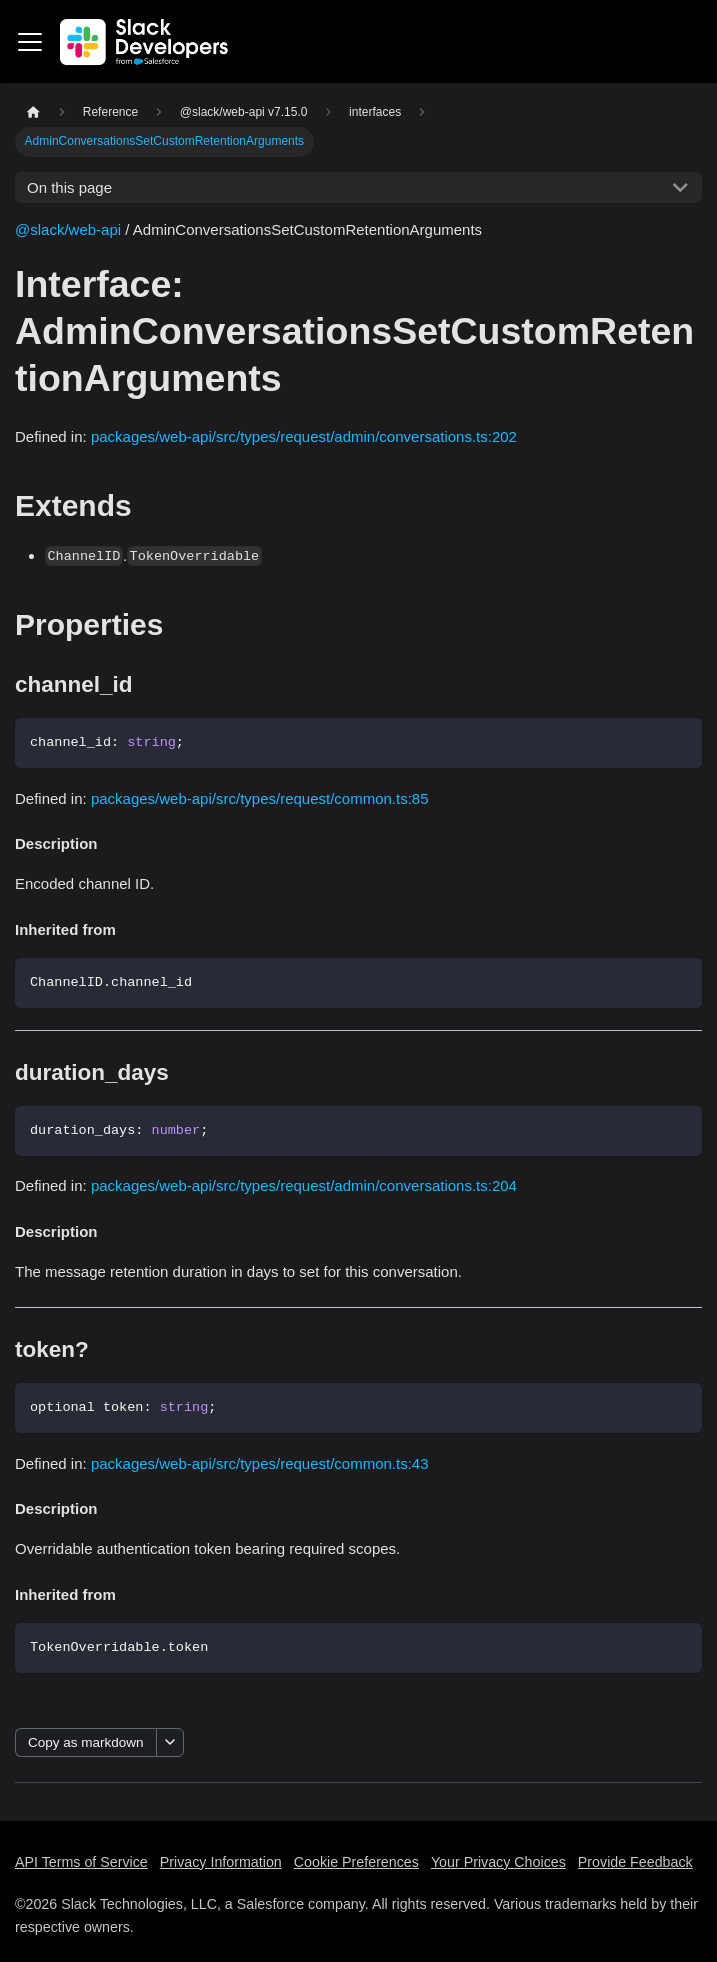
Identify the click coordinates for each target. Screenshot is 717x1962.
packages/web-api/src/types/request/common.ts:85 (260, 798)
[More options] (170, 1742)
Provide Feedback (635, 1862)
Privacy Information (221, 1862)
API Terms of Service (81, 1862)
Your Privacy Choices (498, 1862)
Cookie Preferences (356, 1862)
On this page (69, 187)
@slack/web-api (68, 229)
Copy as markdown (86, 1742)
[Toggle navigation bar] (30, 42)
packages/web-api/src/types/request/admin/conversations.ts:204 (304, 1185)
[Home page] (33, 112)
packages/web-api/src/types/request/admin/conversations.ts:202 (304, 436)
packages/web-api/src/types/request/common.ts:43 (260, 1463)
